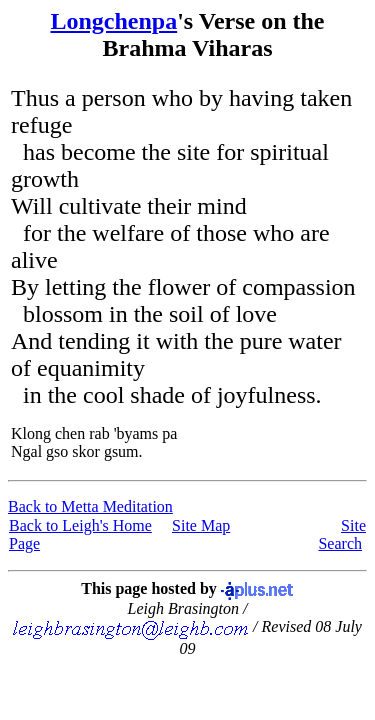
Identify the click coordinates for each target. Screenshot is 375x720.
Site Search (342, 534)
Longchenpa (113, 21)
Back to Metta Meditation (90, 506)
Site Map (201, 525)
